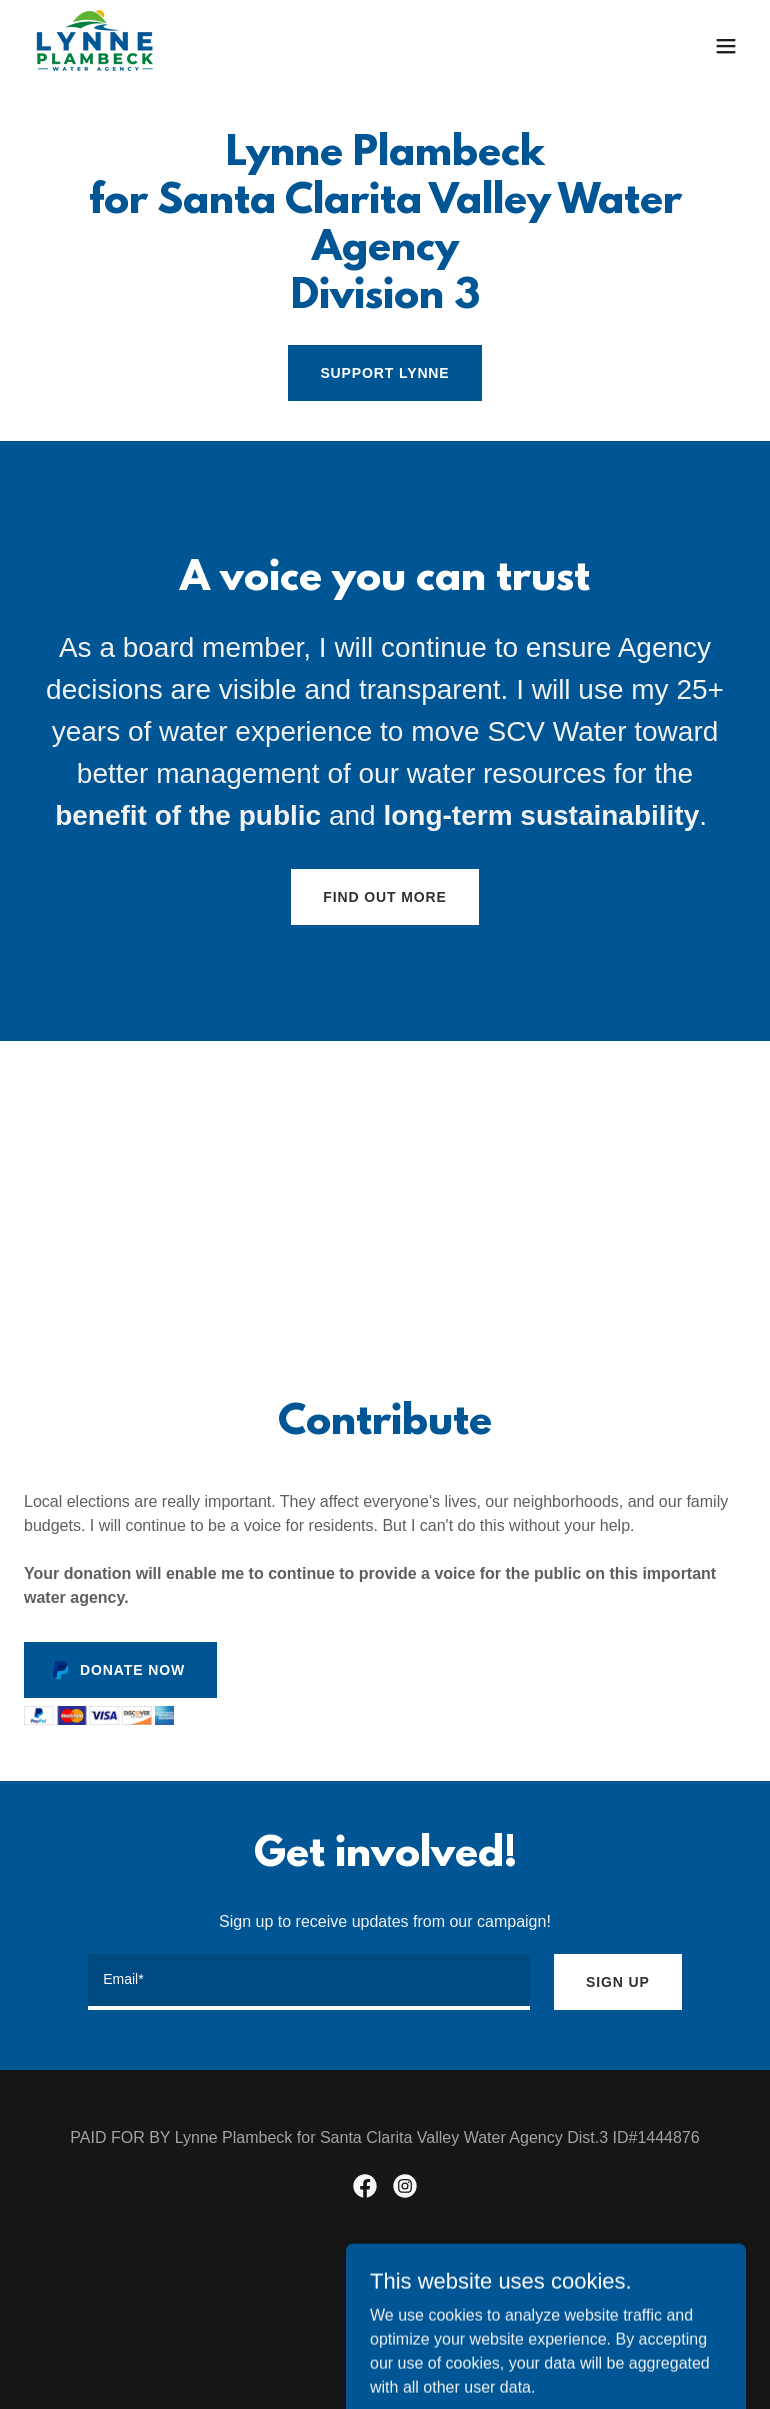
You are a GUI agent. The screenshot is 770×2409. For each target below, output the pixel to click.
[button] (726, 46)
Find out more (384, 897)
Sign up (618, 1982)
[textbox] (309, 1982)
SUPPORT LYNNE (384, 373)
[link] (94, 45)
